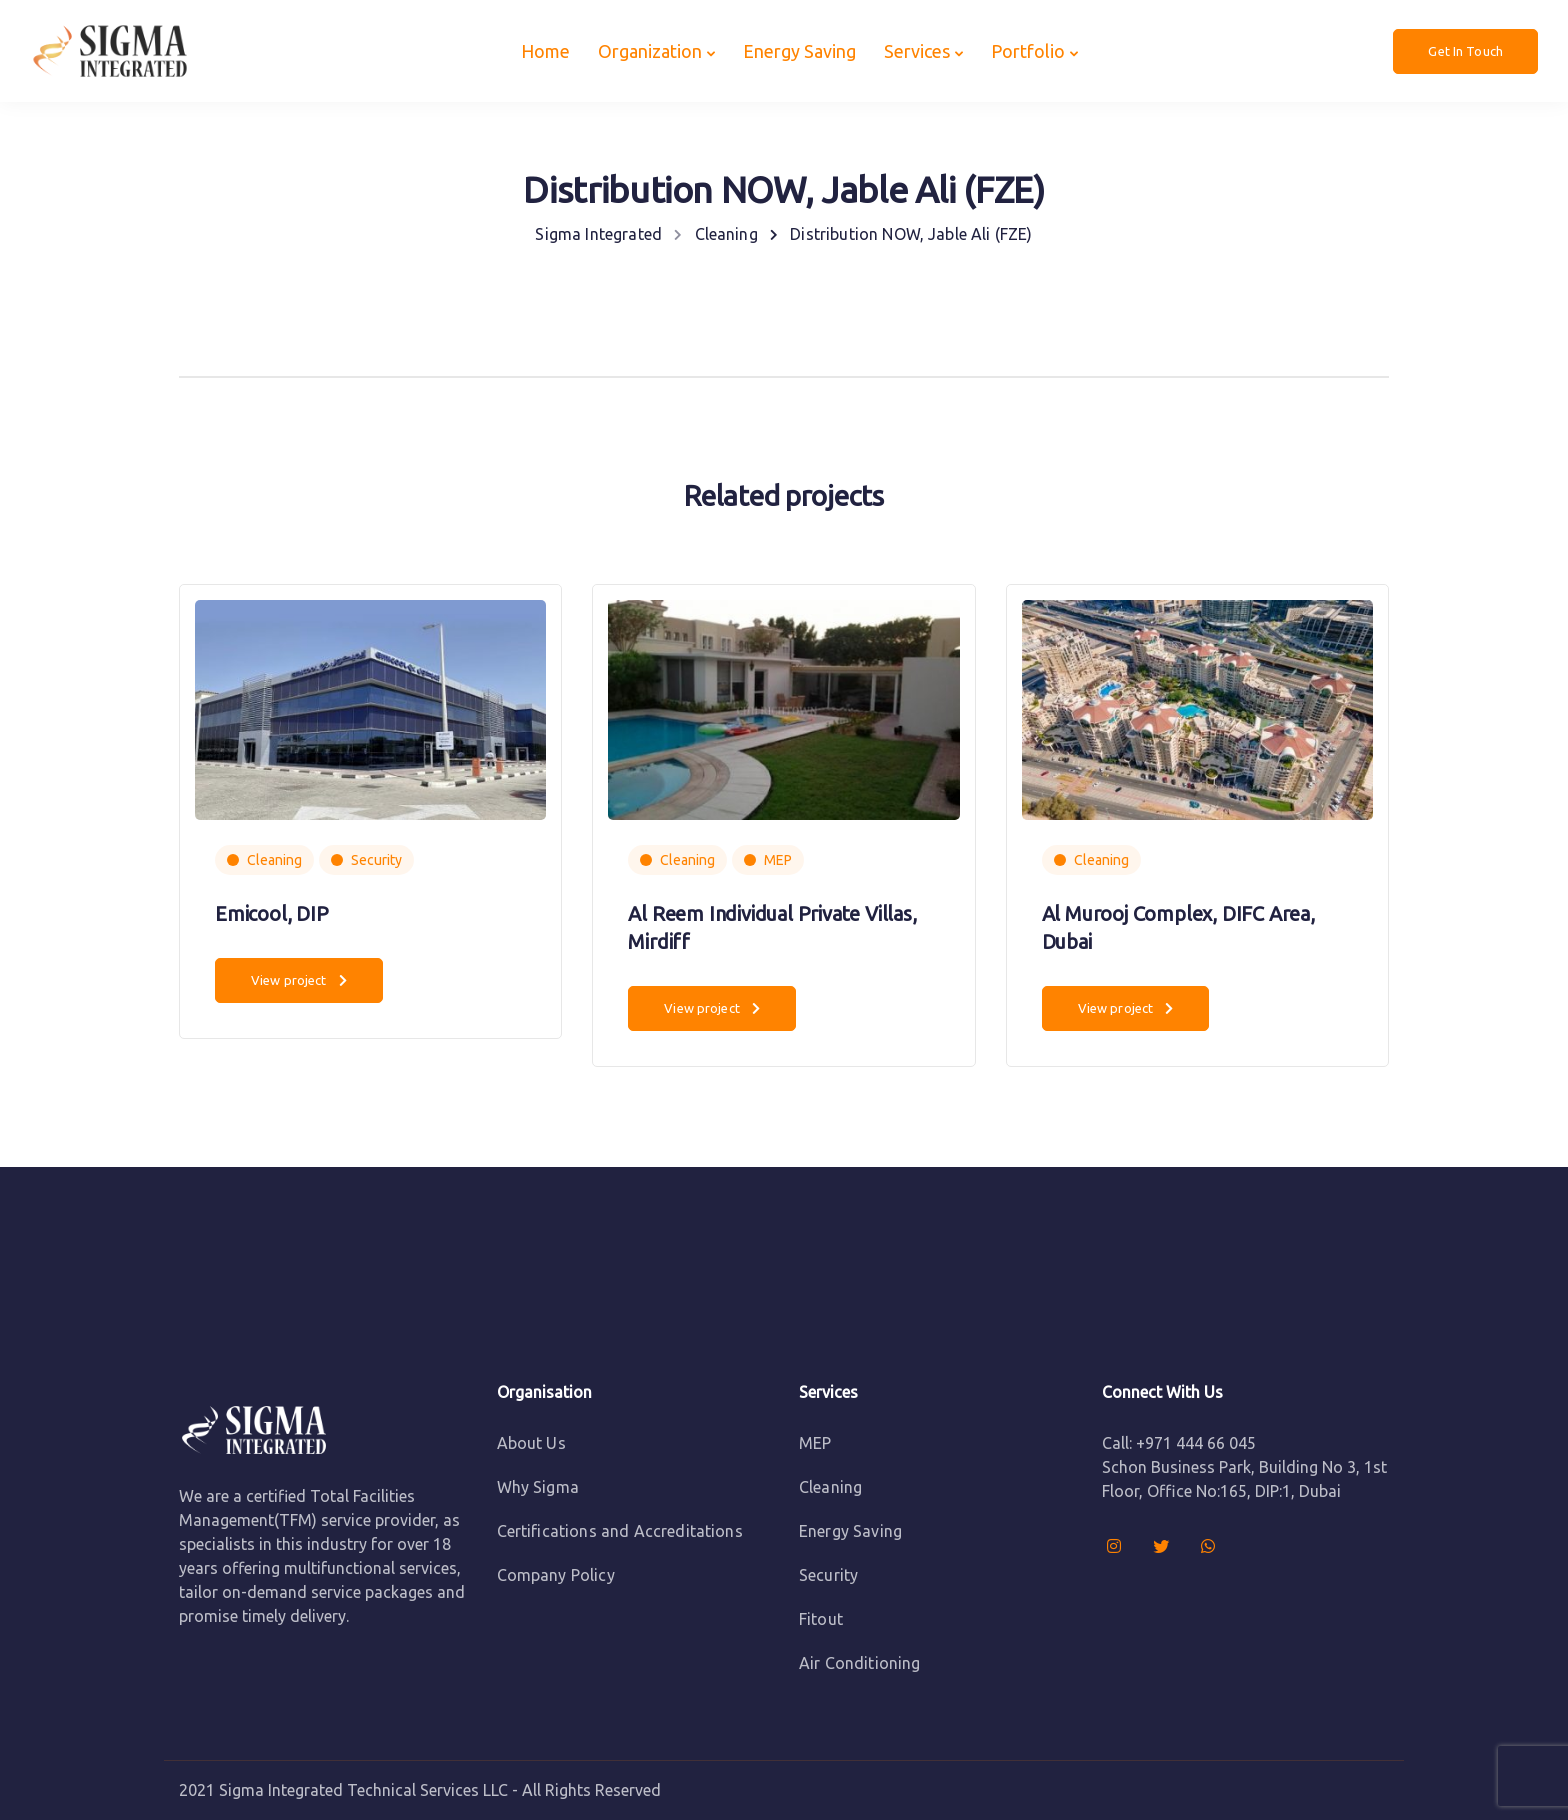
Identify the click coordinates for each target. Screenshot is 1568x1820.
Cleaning (274, 860)
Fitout (821, 1619)
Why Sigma (538, 1487)
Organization (650, 51)
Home (545, 51)
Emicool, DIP (272, 913)
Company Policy (556, 1575)
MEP (778, 860)
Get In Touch (1465, 51)
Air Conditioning (860, 1663)
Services (917, 51)
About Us (531, 1443)
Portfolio (1028, 51)
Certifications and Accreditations (620, 1531)
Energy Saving (799, 51)
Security (376, 860)
